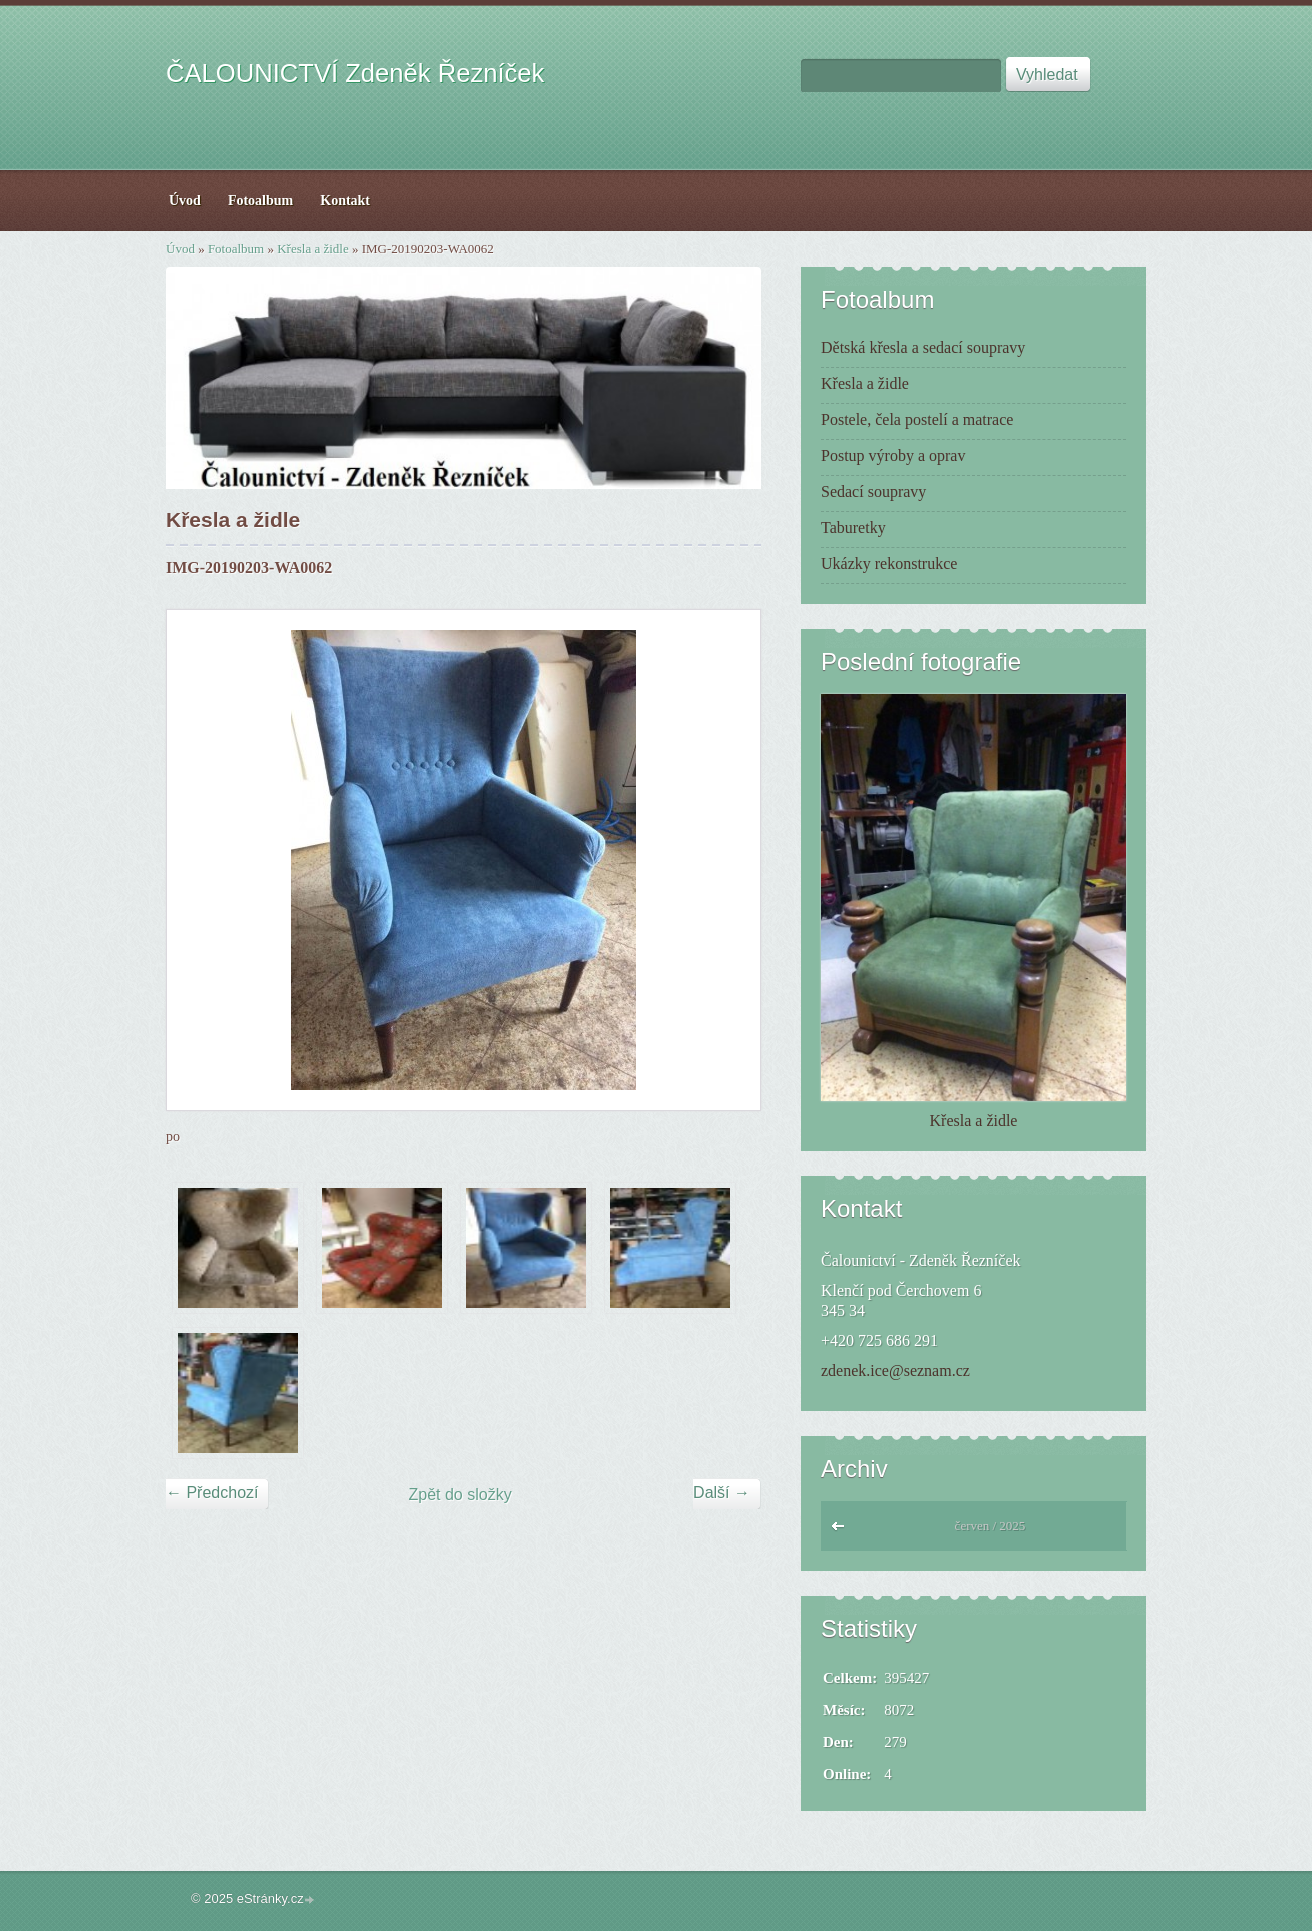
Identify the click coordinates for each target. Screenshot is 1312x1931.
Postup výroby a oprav (893, 455)
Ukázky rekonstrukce (889, 563)
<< (842, 1531)
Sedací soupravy (873, 491)
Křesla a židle (312, 248)
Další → (721, 1492)
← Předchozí (212, 1492)
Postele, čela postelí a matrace (917, 419)
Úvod (180, 248)
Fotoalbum (236, 248)
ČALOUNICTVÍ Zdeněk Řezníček (355, 73)
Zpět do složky (460, 1494)
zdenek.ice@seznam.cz (895, 1370)
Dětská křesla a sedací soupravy (923, 347)
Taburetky (853, 527)
